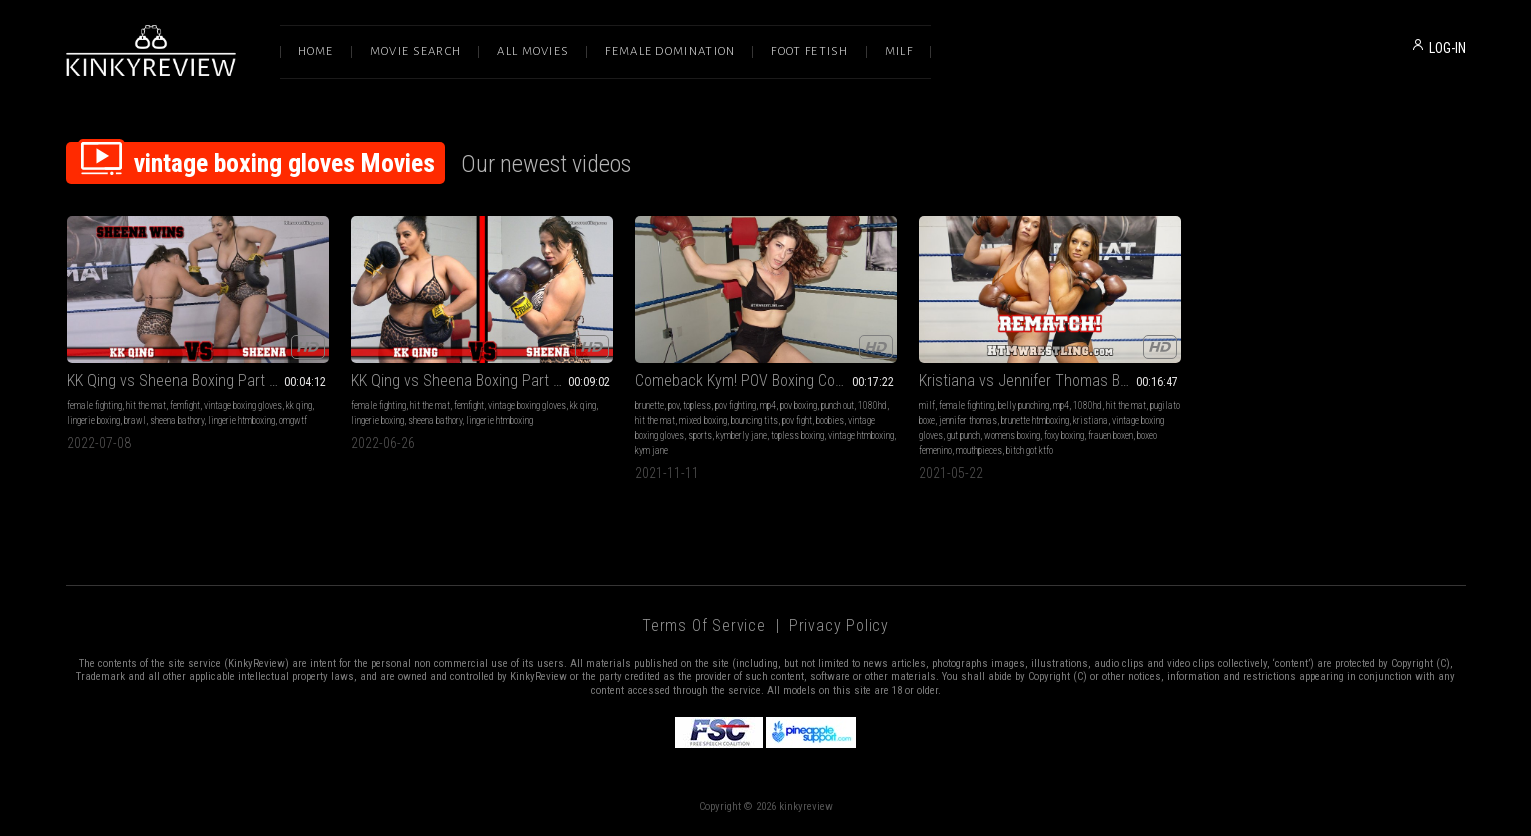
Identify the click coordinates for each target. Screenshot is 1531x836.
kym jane (651, 450)
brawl (135, 420)
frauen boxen (1110, 435)
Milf (899, 51)
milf (927, 405)
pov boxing (798, 405)
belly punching (1023, 405)
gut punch (963, 435)
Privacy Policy (839, 625)
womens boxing (1012, 435)
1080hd (872, 405)
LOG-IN (1447, 48)
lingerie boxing (93, 420)
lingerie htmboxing (241, 420)
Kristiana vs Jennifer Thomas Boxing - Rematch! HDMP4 (1050, 380)
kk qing (299, 405)
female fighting (94, 405)
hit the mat (146, 405)
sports (700, 435)
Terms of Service (704, 625)
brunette (649, 405)
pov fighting (735, 405)
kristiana (1090, 420)
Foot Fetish (809, 51)
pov (673, 405)
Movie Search (416, 51)
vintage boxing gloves (243, 405)
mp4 (768, 405)
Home (316, 51)
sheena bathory (177, 420)
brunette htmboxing (1035, 420)
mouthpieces (979, 450)
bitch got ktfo (1029, 450)
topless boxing (797, 435)
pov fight (797, 420)
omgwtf (293, 420)
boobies (830, 420)
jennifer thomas (968, 420)
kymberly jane (741, 435)
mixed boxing (703, 420)
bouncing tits (754, 420)
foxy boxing (1064, 435)
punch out (837, 405)
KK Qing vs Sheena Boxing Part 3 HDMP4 (197, 380)
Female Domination (670, 51)
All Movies (533, 51)
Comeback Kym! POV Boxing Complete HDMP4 (766, 380)
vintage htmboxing (861, 435)
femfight (185, 405)
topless (697, 405)
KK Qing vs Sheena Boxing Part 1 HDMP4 (481, 380)
